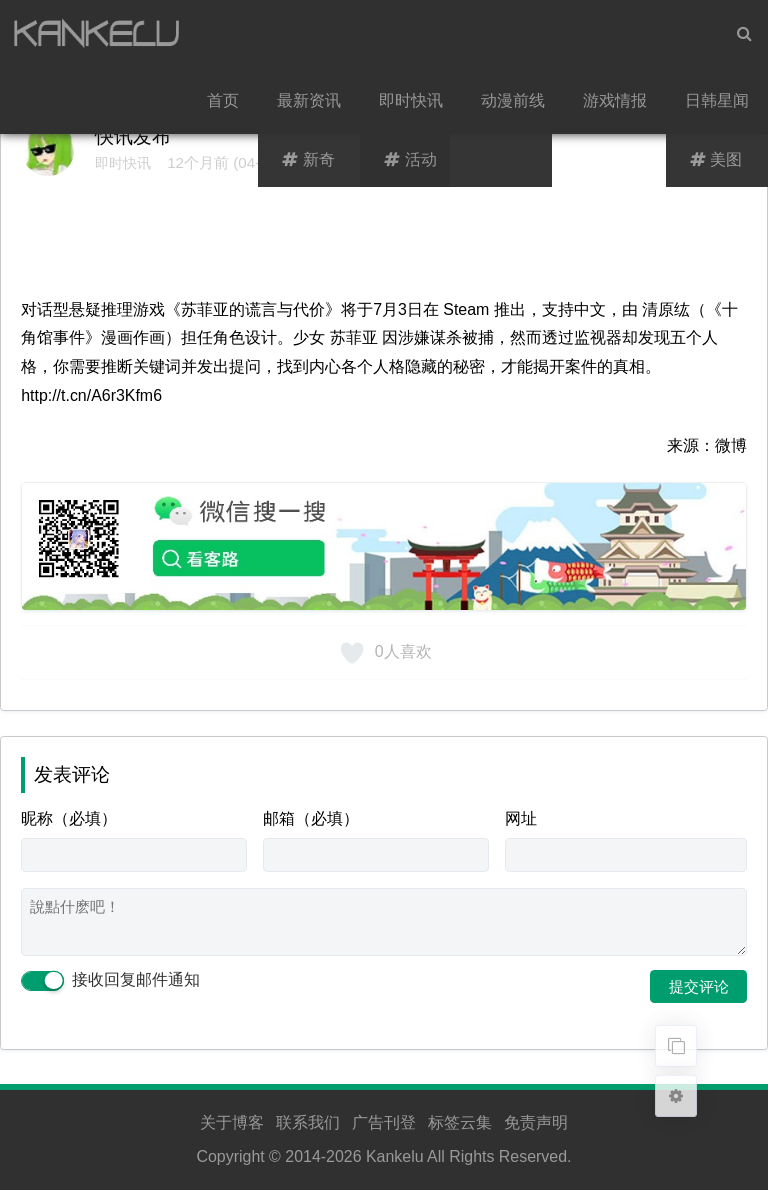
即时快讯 (411, 100)
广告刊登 (384, 1122)
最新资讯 (309, 100)
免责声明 (536, 1122)
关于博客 (232, 1122)
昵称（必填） (69, 818)
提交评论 (699, 986)
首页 (223, 100)
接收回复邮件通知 (110, 980)
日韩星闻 (717, 100)
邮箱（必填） (311, 818)
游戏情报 (615, 100)
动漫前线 (513, 100)
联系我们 (308, 1122)
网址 (521, 818)
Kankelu (395, 1156)
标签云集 (460, 1122)
